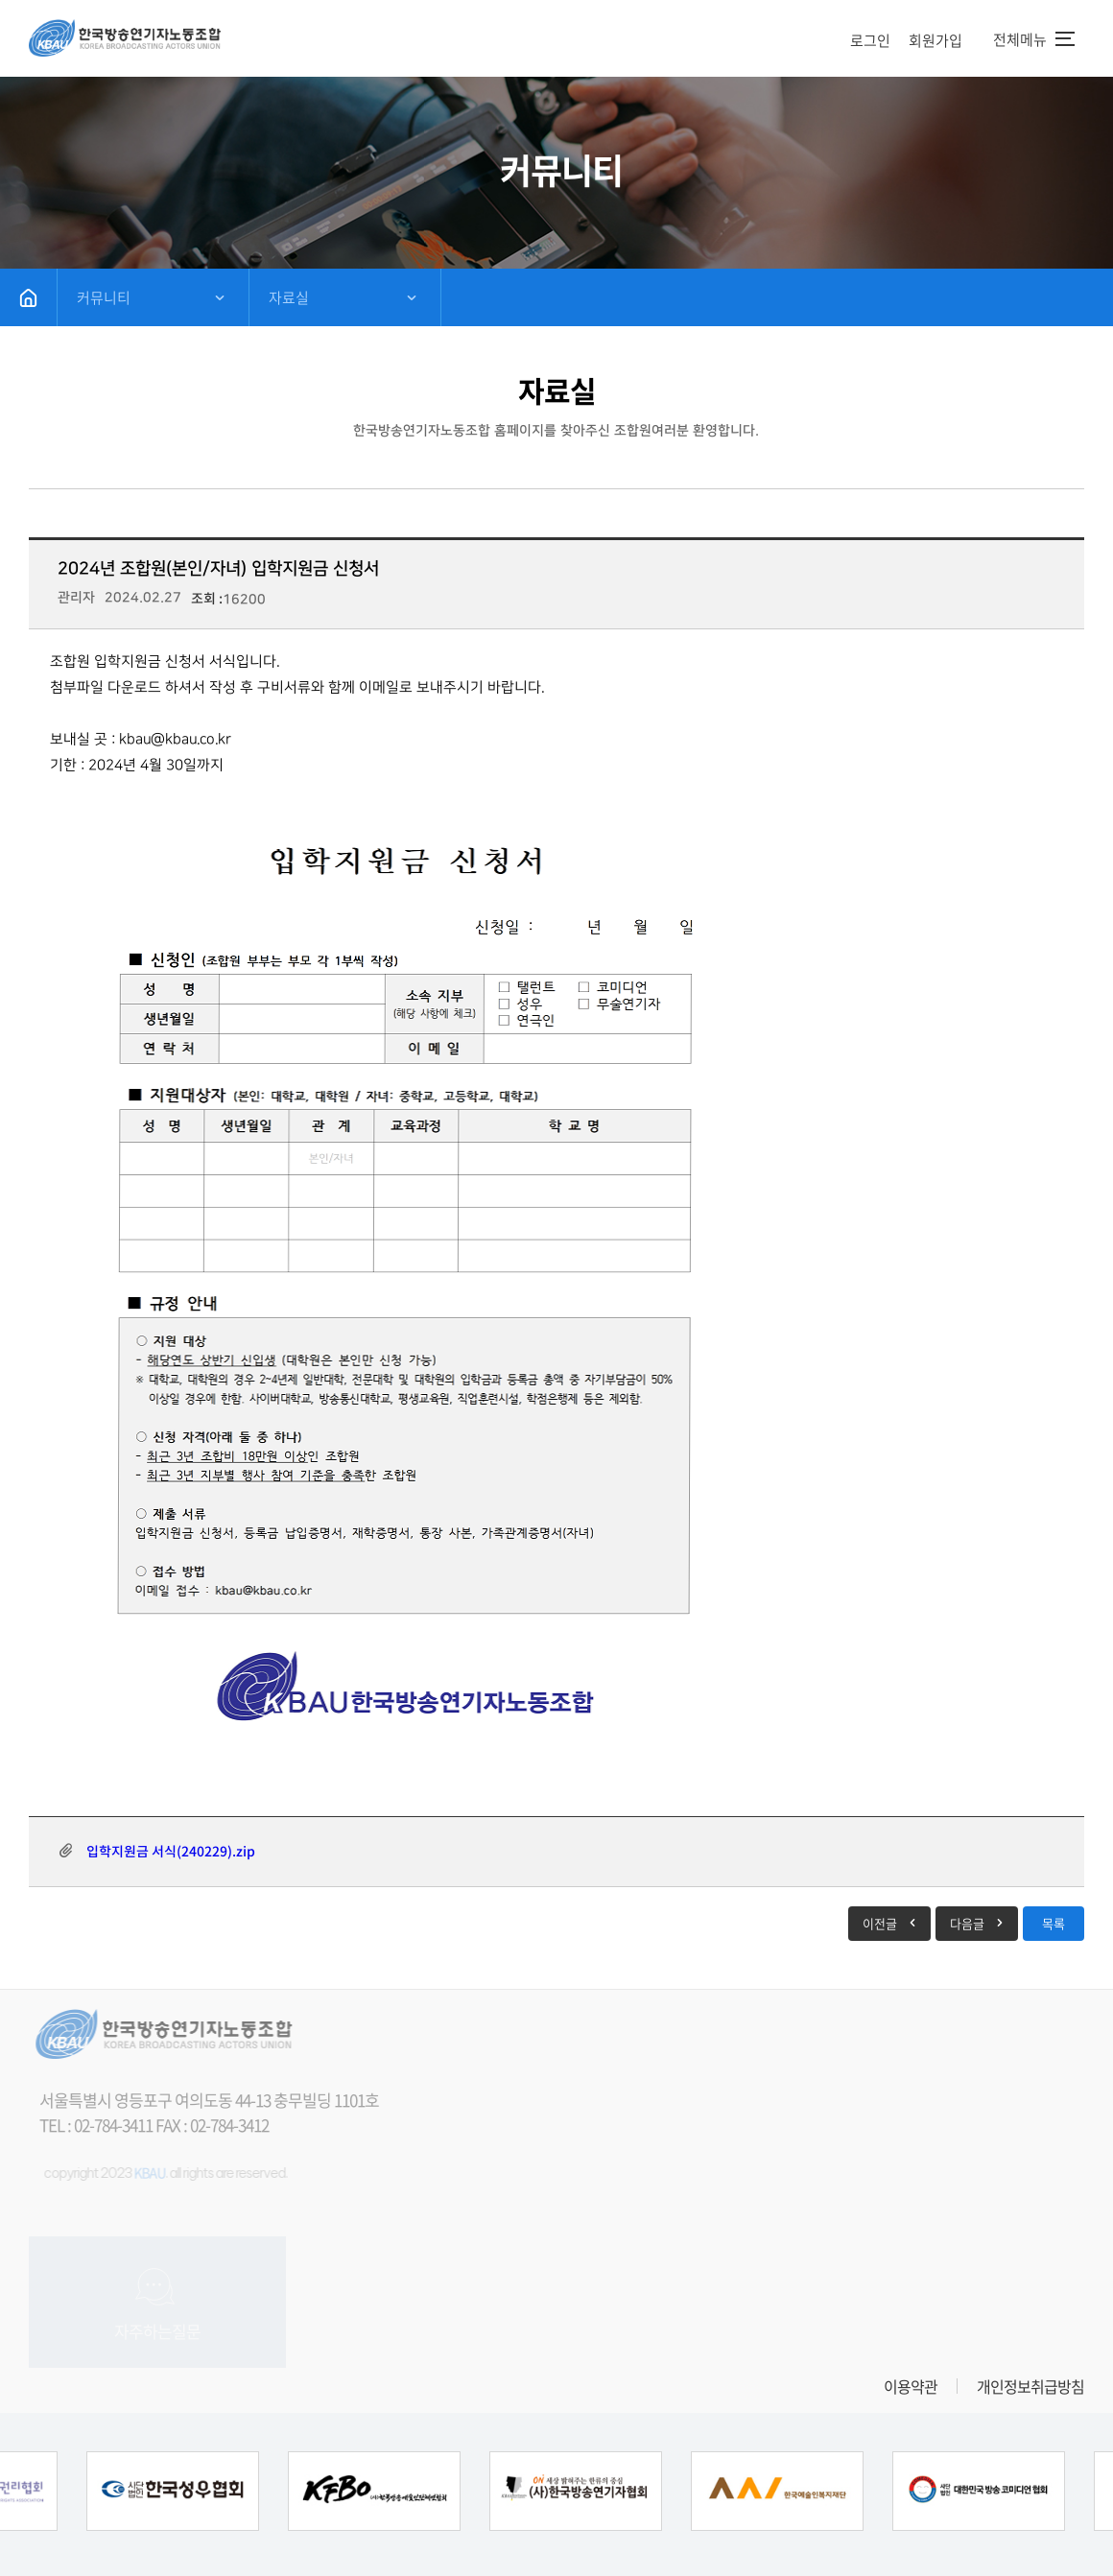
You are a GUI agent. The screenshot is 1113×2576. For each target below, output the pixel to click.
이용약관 (910, 2386)
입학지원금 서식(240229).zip (170, 1850)
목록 (1053, 1923)
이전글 (880, 1923)
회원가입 (935, 40)
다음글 (967, 1923)
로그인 (870, 40)
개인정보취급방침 (1030, 2386)
